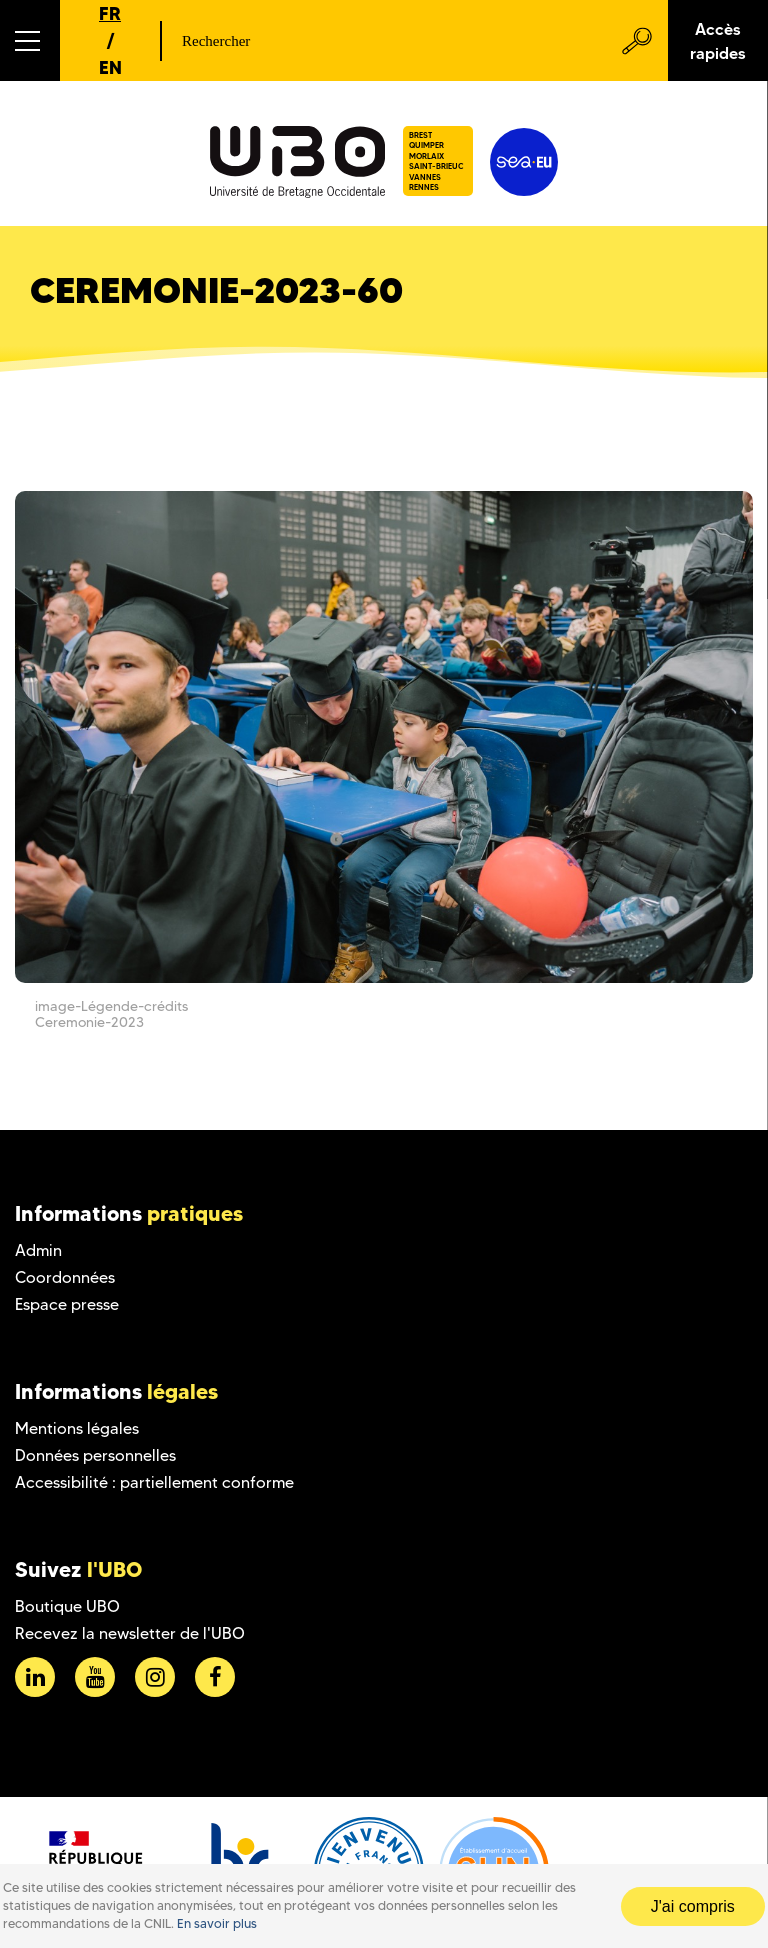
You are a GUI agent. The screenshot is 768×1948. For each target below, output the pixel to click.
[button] (30, 40)
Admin (38, 1250)
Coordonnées (65, 1277)
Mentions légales (77, 1428)
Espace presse (67, 1304)
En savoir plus (217, 1923)
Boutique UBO (67, 1606)
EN (110, 67)
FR (110, 13)
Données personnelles (95, 1455)
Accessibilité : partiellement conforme (154, 1482)
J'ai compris (693, 1906)
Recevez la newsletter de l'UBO (130, 1633)
